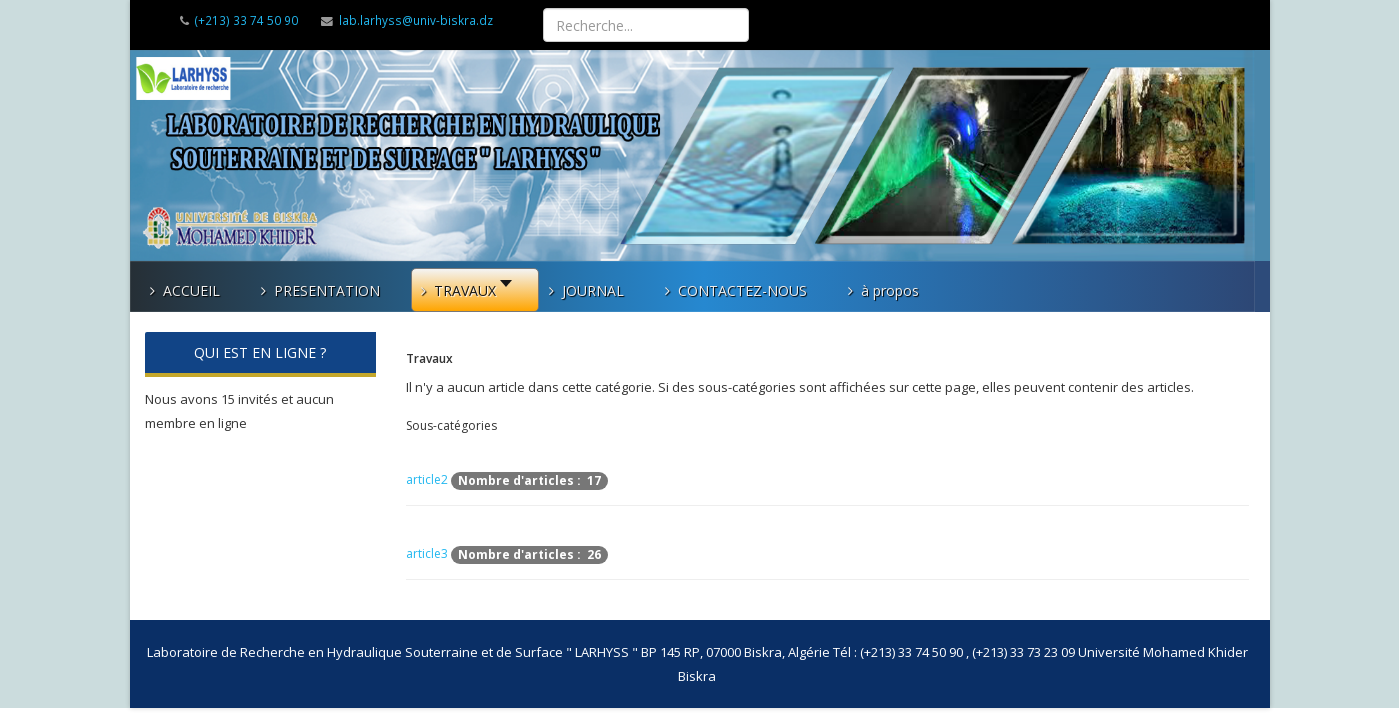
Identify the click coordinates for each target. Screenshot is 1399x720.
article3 (427, 554)
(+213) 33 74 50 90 (246, 20)
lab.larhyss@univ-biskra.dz (416, 20)
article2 (427, 480)
